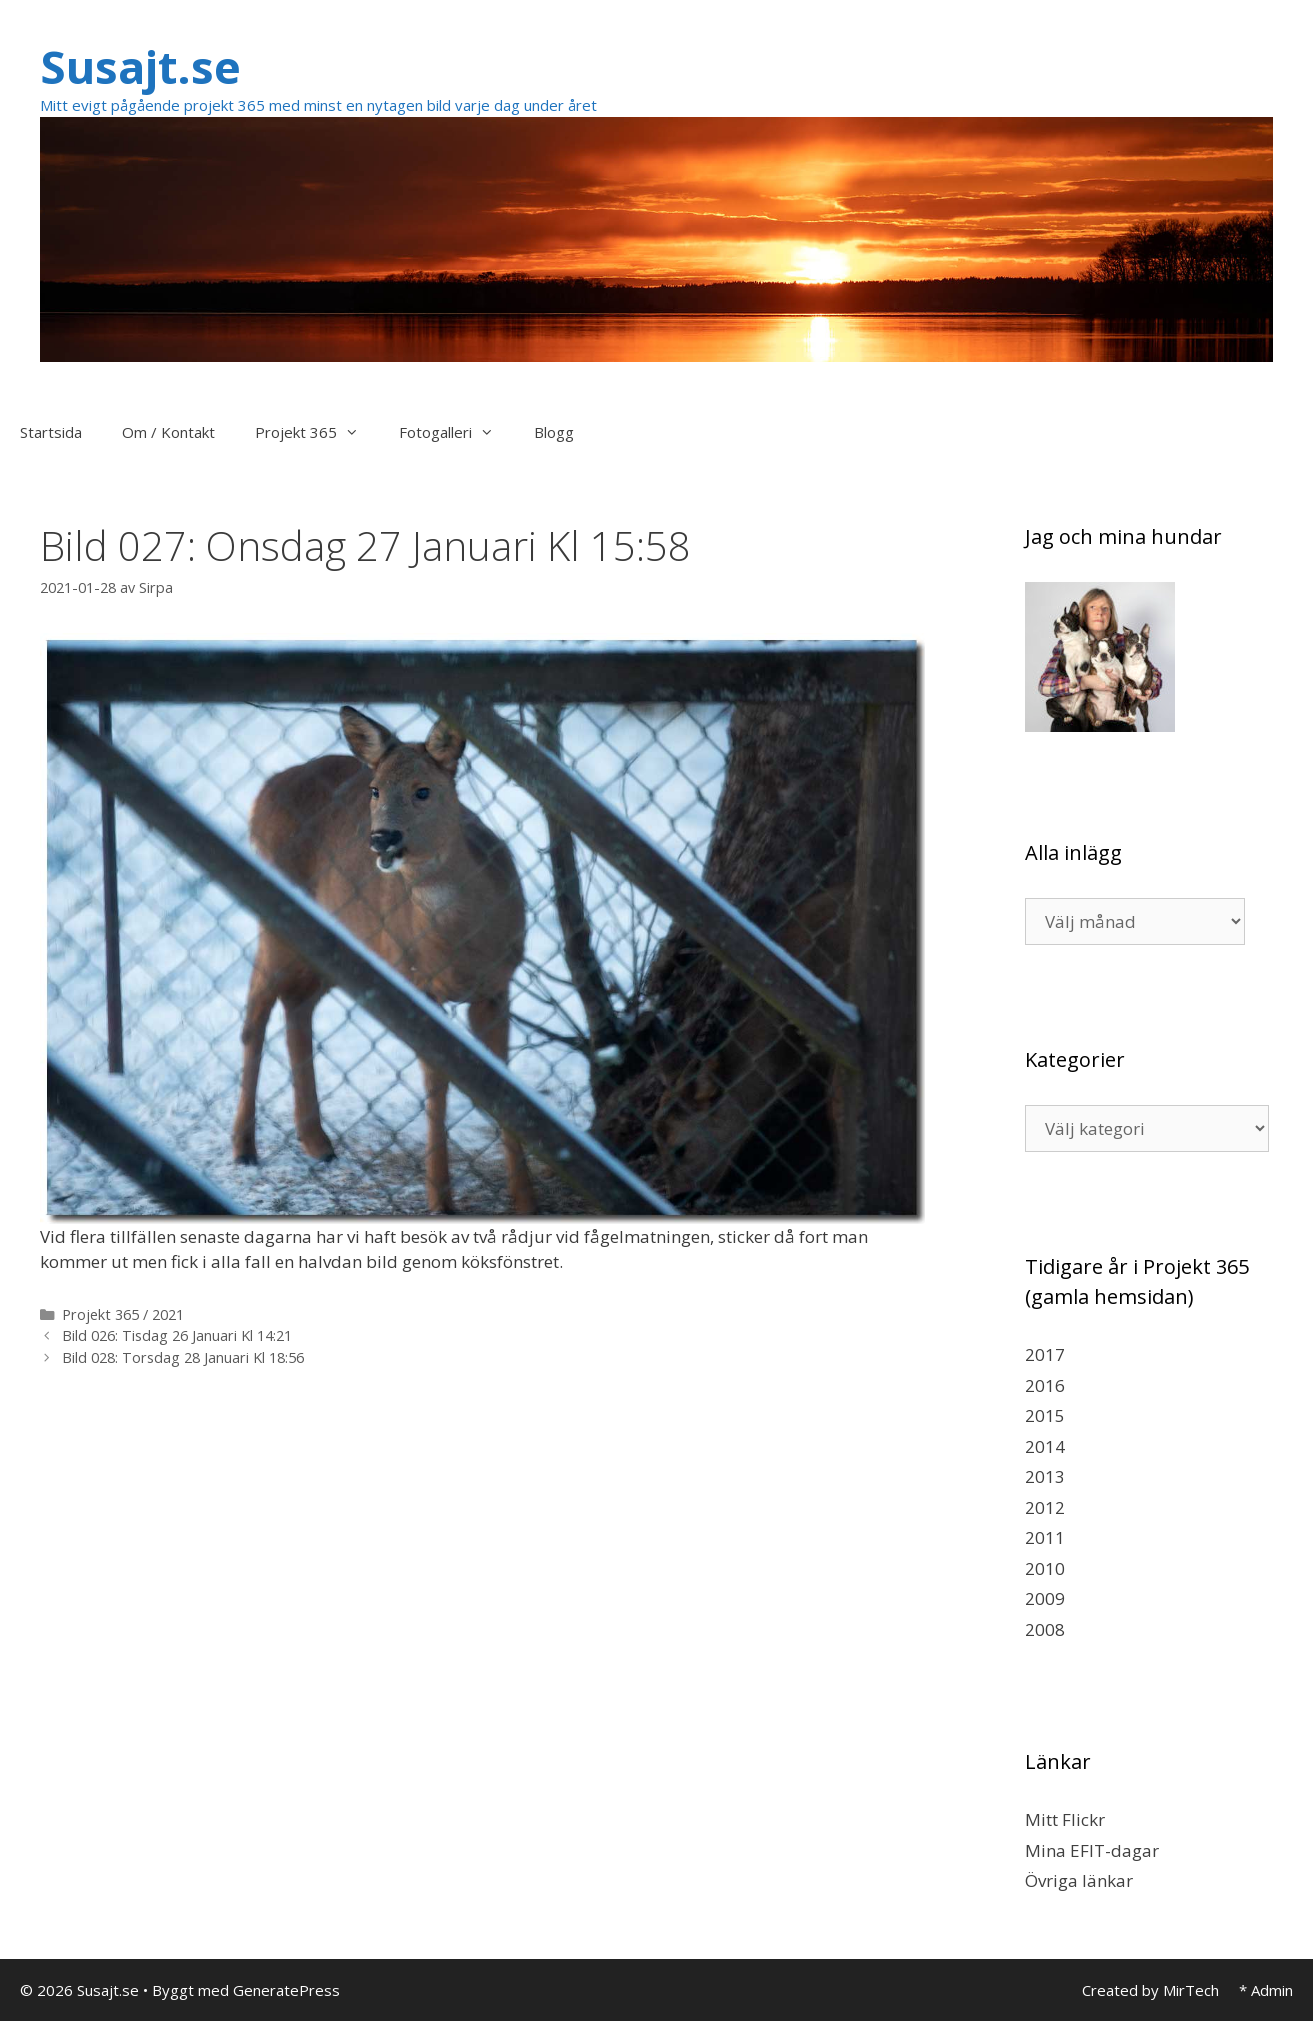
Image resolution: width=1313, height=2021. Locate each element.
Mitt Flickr (1065, 1819)
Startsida (51, 432)
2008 (1045, 1629)
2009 (1045, 1598)
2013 (1045, 1476)
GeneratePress (286, 1990)
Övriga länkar (1079, 1880)
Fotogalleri (456, 432)
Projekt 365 (317, 432)
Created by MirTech (1150, 1990)
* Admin (1266, 1990)
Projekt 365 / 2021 (123, 1314)
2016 (1045, 1385)
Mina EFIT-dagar (1092, 1850)
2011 (1045, 1537)
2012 (1045, 1507)
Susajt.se (140, 66)
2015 (1045, 1415)
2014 (1045, 1446)
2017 (1045, 1354)
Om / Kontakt (168, 432)
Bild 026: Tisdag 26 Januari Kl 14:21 (177, 1335)
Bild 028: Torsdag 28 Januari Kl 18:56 (183, 1357)
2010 (1045, 1568)
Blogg (554, 432)
